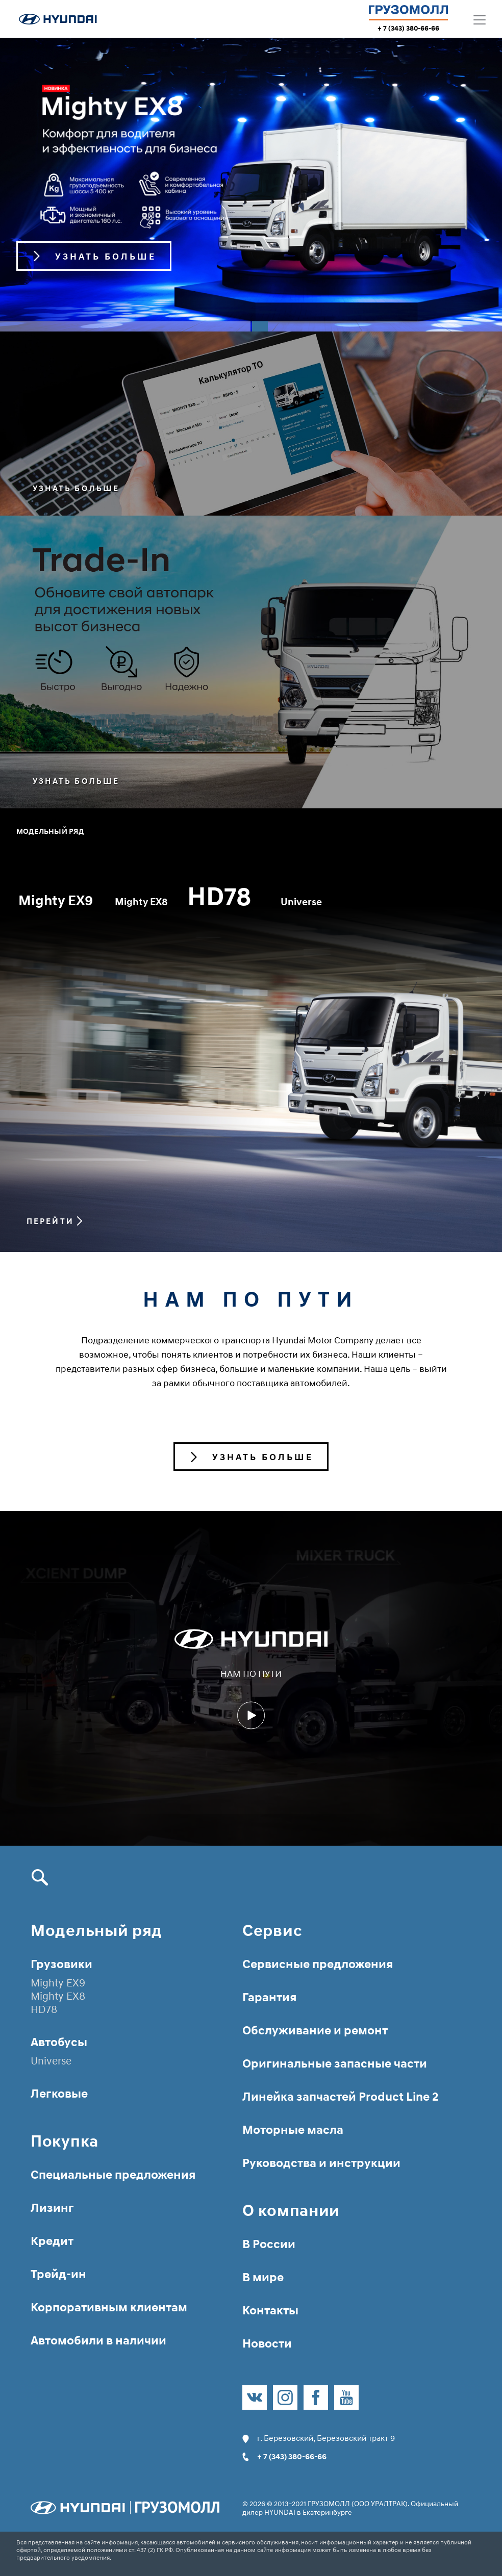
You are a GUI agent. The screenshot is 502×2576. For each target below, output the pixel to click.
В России (268, 2243)
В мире (263, 2276)
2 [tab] (377, 326)
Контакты (270, 2310)
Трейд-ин (58, 2273)
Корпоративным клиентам (109, 2307)
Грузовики (61, 1963)
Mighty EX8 (193, 897)
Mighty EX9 (63, 905)
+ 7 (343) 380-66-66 (408, 28)
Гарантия (269, 1997)
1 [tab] (125, 326)
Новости (267, 2343)
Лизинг (52, 2207)
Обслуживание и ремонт (315, 2030)
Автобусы (59, 2041)
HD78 (294, 902)
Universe (346, 902)
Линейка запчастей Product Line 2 (340, 2096)
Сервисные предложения (317, 1963)
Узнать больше (80, 488)
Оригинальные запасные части (334, 2063)
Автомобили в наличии (98, 2340)
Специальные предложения (113, 2174)
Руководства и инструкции (321, 2162)
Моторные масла (292, 2129)
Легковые (59, 2093)
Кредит (52, 2240)
